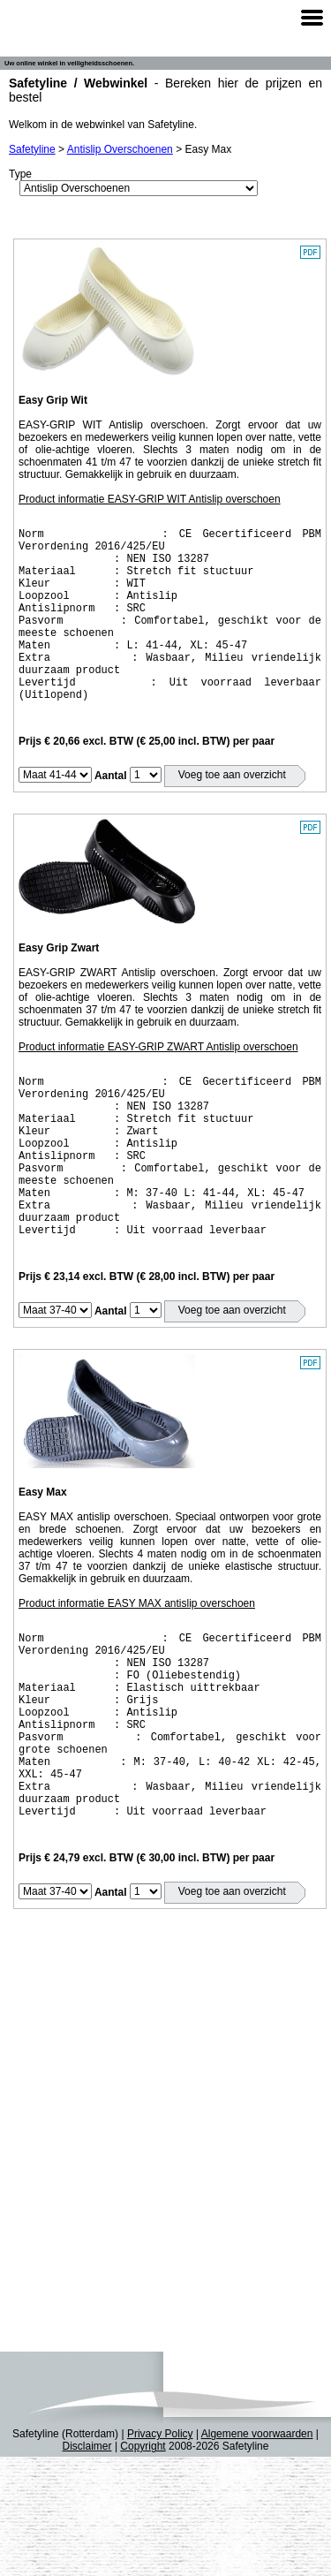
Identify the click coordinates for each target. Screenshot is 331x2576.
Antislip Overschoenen (120, 149)
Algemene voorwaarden (257, 2553)
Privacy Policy (160, 2553)
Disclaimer (87, 2565)
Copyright (142, 2565)
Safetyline (32, 149)
